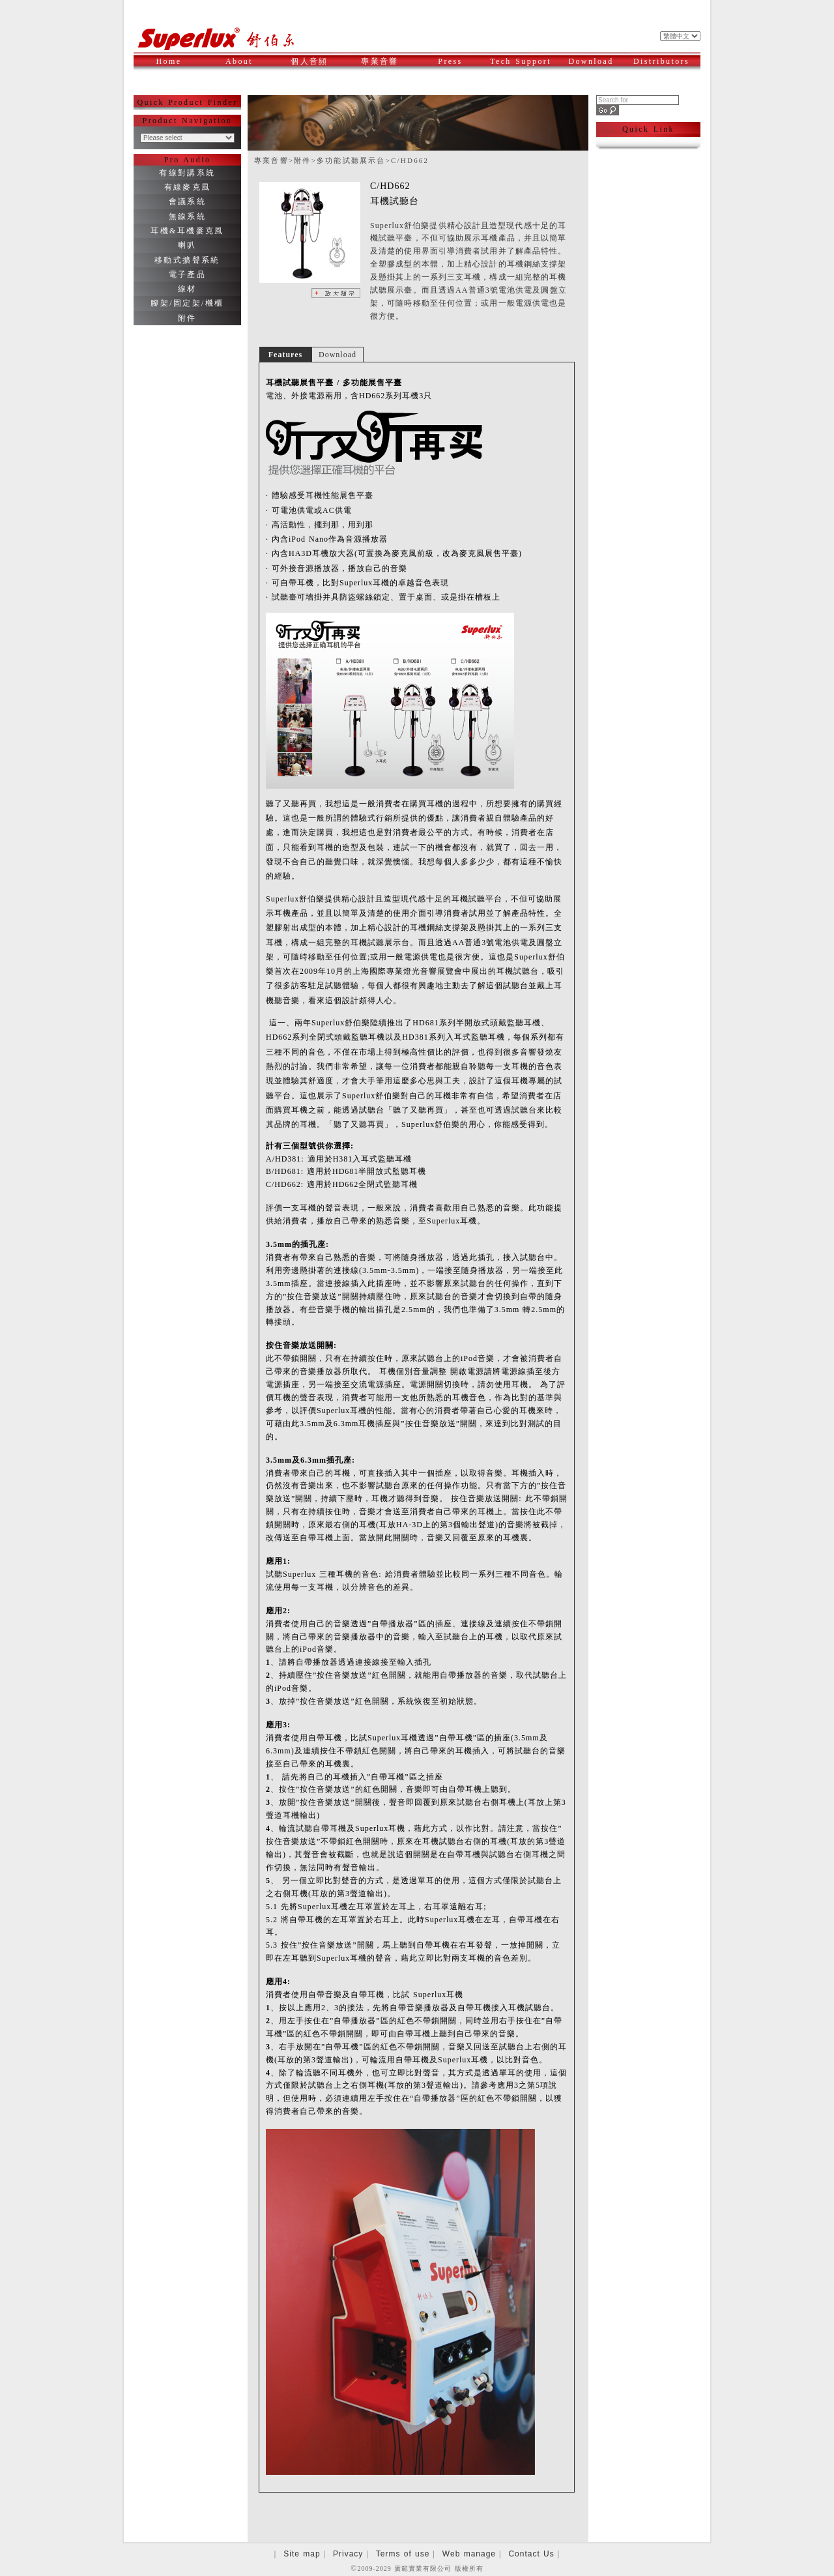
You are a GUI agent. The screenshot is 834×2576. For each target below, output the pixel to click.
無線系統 (188, 216)
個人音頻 (316, 61)
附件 (187, 318)
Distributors (663, 61)
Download (595, 61)
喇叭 (187, 245)
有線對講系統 (187, 172)
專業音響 (386, 61)
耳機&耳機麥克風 (187, 230)
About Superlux (245, 68)
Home (169, 61)
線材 (187, 288)
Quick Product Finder (187, 102)
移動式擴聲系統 (187, 260)
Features (285, 354)
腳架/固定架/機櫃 (187, 303)
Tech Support (521, 61)
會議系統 (188, 201)
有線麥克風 (187, 187)
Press (460, 61)
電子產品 (188, 274)
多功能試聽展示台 (351, 160)
